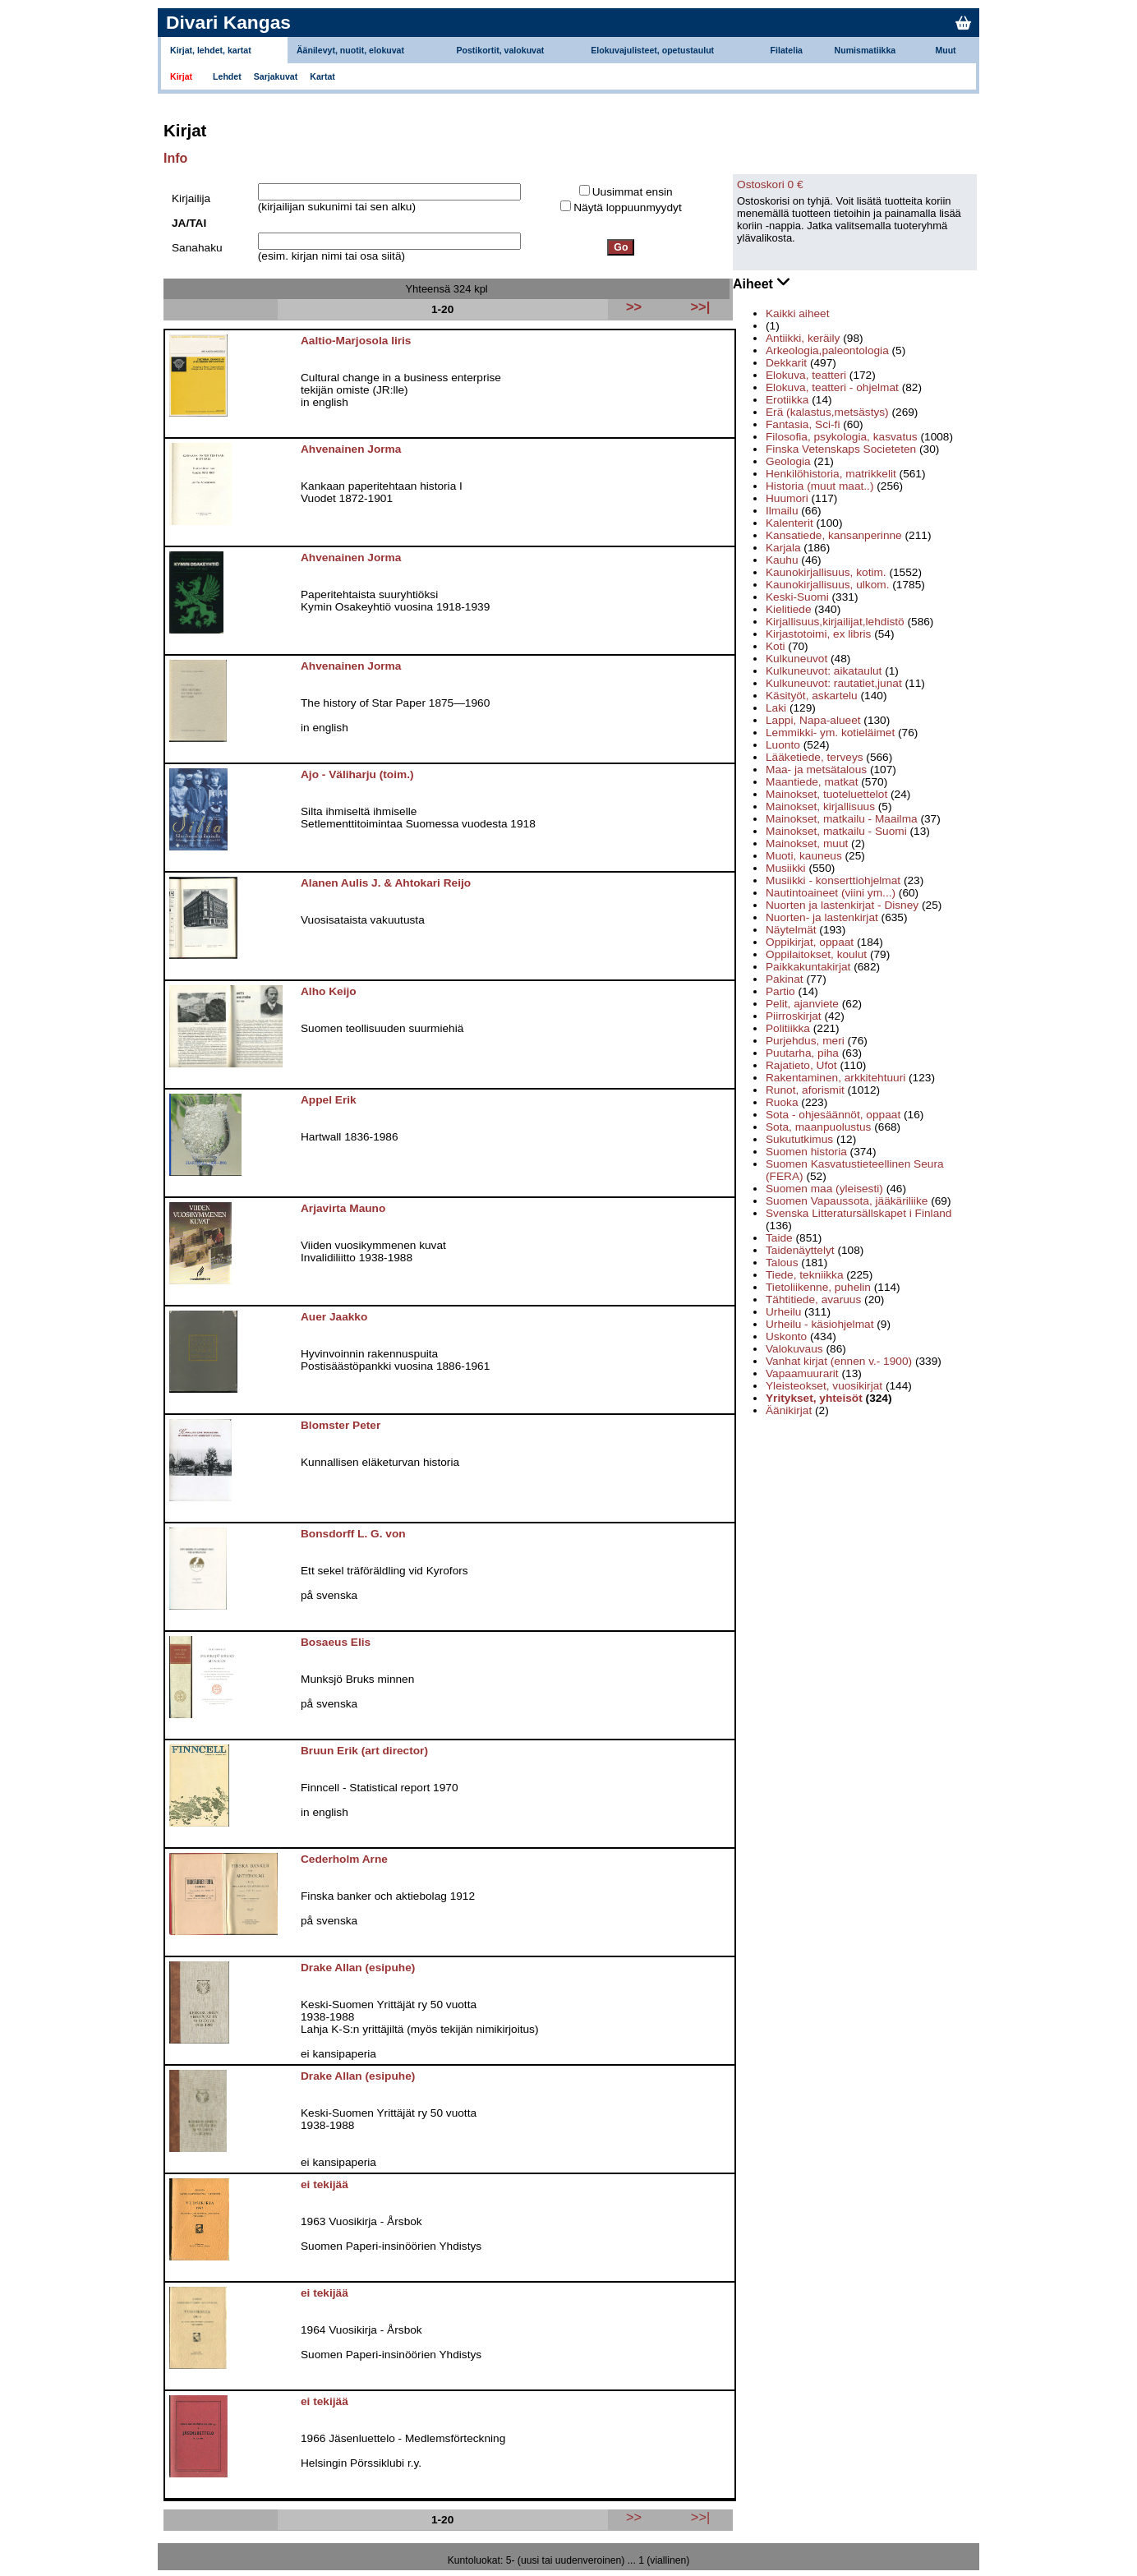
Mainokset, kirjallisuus (820, 806)
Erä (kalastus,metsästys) (827, 412)
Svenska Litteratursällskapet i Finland (858, 1213)
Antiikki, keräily (803, 338)
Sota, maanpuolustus (818, 1127)
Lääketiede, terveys (814, 757)
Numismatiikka (865, 50)
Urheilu (783, 1312)
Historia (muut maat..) (819, 486)
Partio (780, 991)
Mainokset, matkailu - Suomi (836, 831)
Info (175, 158)
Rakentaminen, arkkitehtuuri (835, 1077)
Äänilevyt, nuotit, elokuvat (350, 50)
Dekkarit (786, 363)
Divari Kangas (228, 22)
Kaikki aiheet (798, 313)
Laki (776, 708)
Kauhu (782, 560)
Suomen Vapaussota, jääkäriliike (847, 1201)
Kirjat (181, 76)
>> (634, 2516)
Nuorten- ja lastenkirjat (822, 917)
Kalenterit (789, 523)
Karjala (783, 547)
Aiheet (762, 282)
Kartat (322, 76)
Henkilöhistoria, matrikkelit (831, 474)
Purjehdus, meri (805, 1041)
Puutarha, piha (802, 1053)
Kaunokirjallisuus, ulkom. (827, 584)
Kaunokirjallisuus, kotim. (826, 572)
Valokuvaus (794, 1349)
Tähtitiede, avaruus (813, 1299)
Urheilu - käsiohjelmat (819, 1324)
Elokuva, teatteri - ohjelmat (832, 387)
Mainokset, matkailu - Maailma (842, 819)
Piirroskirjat (794, 1016)
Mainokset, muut (807, 843)
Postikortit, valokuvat (500, 50)
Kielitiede (788, 609)
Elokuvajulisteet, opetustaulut (652, 50)
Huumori (787, 498)
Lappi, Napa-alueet (813, 720)
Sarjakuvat (276, 76)
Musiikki (786, 868)
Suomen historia (806, 1151)
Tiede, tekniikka (804, 1275)
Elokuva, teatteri (806, 375)
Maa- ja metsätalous (816, 769)
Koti (775, 646)
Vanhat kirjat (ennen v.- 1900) (839, 1361)
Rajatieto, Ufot (801, 1065)
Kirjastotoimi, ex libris (818, 634)
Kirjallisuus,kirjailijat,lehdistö (835, 621)
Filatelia (787, 50)
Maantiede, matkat (812, 782)
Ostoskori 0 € (770, 184)
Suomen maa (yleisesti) (824, 1188)
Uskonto (786, 1336)
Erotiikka (787, 400)
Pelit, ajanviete (802, 1004)
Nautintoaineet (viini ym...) (830, 893)
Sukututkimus (799, 1139)
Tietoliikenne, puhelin (818, 1287)
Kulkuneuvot (796, 658)
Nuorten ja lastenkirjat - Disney (842, 905)
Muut (945, 50)
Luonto (783, 745)
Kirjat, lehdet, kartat (210, 50)
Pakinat (784, 979)
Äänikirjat (789, 1410)
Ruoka (782, 1102)
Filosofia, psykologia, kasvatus (842, 437)
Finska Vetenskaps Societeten (841, 449)
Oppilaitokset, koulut (816, 954)
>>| (700, 2516)
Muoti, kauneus (804, 856)
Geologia (788, 461)
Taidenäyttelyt (800, 1250)
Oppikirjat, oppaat (810, 942)
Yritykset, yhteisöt (814, 1398)
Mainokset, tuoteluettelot (826, 794)
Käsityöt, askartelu (812, 695)
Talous (782, 1262)
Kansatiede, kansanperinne (834, 535)
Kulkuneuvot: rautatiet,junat (834, 683)
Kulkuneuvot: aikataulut (824, 671)
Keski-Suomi (797, 597)
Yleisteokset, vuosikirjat (824, 1386)
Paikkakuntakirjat (808, 967)
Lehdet (227, 76)
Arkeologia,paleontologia (827, 350)
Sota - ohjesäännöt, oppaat (833, 1114)
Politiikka (788, 1028)
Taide (779, 1238)
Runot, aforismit (805, 1090)
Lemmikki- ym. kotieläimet (830, 732)
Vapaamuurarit (802, 1373)
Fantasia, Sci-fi (803, 424)
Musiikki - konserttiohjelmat (833, 880)
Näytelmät (791, 930)
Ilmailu (782, 511)
